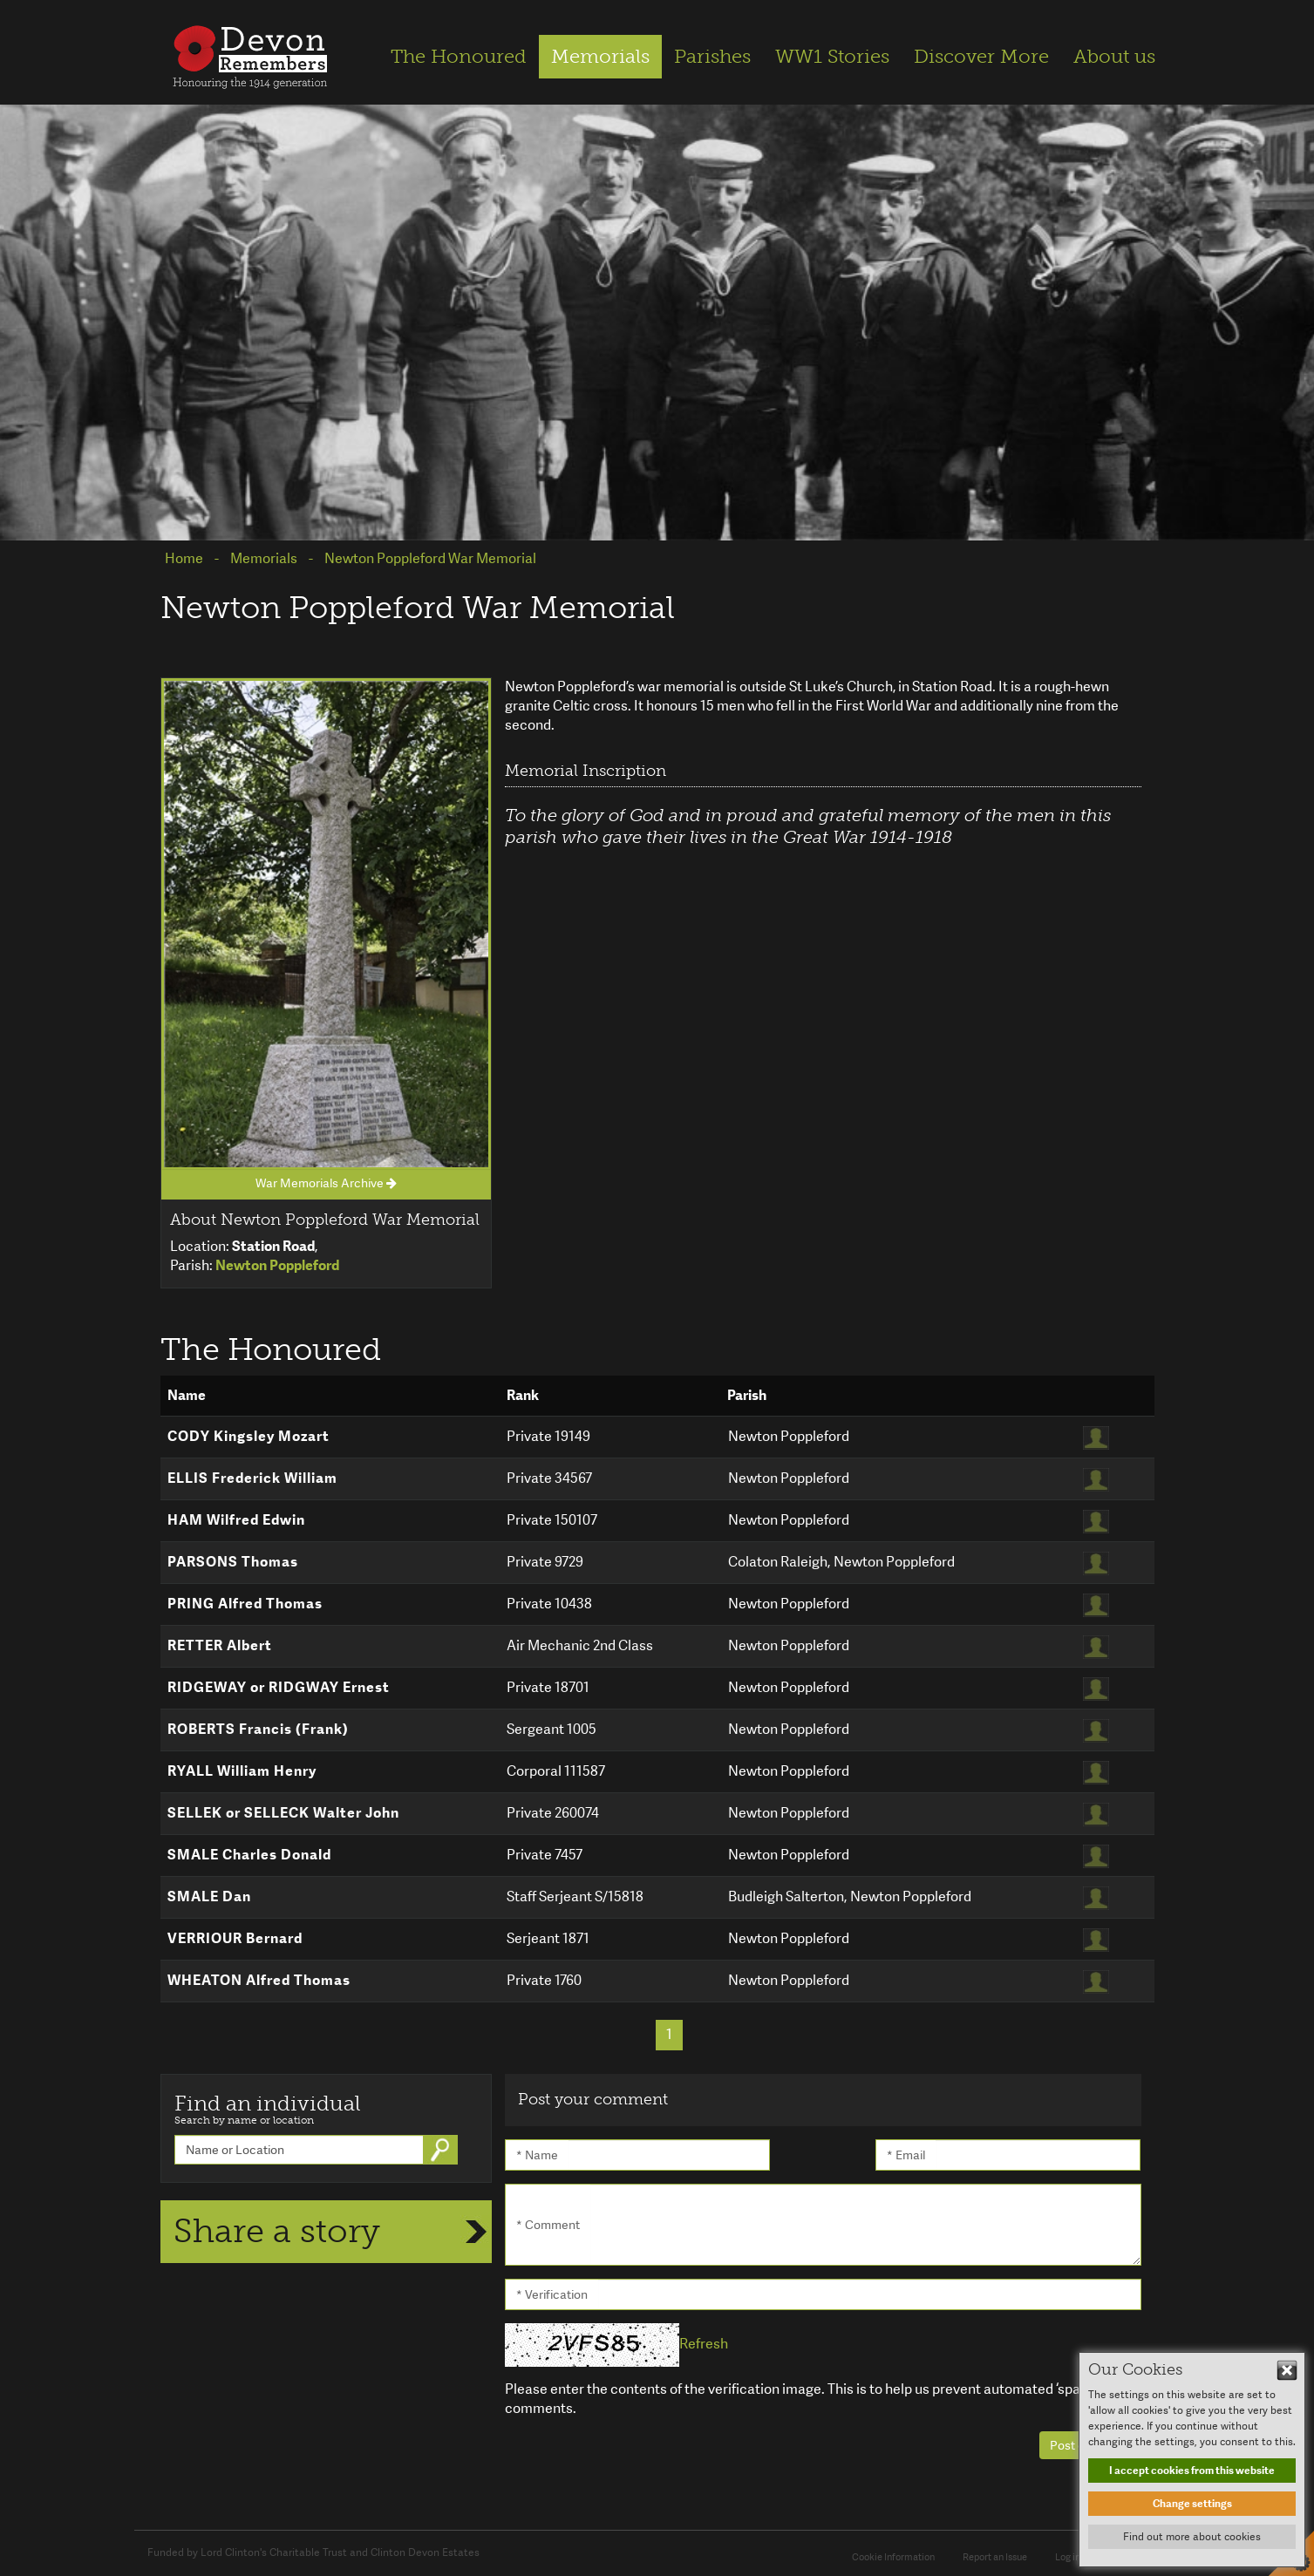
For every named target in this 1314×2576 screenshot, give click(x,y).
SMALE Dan (209, 1896)
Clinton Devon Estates (425, 2552)
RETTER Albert (219, 1645)
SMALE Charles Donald (249, 1854)
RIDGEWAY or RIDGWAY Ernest (278, 1687)
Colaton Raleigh (777, 1562)
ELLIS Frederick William (252, 1478)
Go (442, 2150)
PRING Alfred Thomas (245, 1603)
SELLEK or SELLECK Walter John (283, 1813)
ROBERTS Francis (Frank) (258, 1729)
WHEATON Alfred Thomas (259, 1980)
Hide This (1287, 2370)
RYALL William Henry (242, 1771)
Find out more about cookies (1192, 2537)
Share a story (277, 2231)
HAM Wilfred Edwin (236, 1520)
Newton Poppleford (788, 1436)
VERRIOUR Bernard (235, 1938)
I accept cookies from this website (1192, 2470)
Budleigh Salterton (786, 1896)
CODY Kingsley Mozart (248, 1436)
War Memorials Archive (326, 1183)
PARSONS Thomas (232, 1562)
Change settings (1192, 2504)
